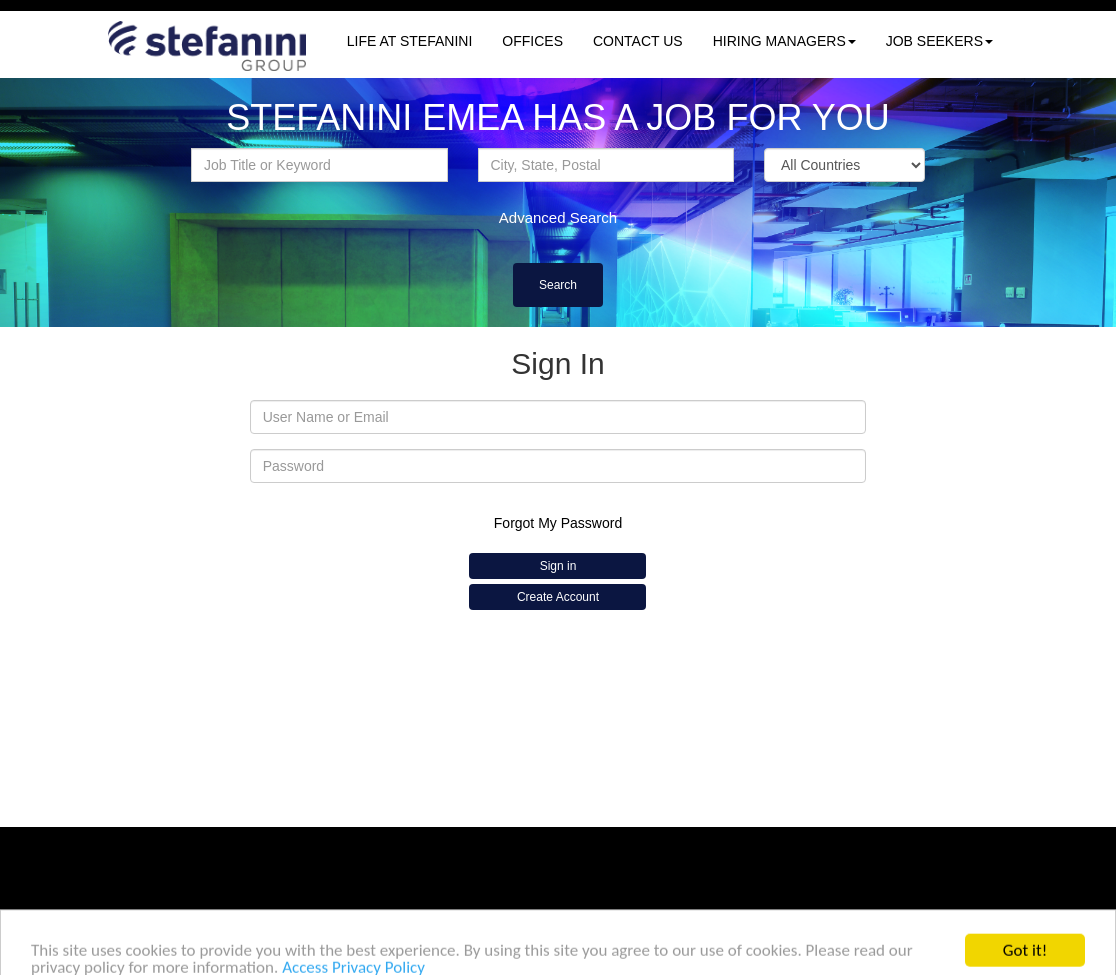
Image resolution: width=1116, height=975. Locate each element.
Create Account (558, 597)
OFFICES (532, 41)
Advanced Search (558, 217)
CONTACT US (638, 41)
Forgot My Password (558, 523)
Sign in (558, 566)
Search (558, 285)
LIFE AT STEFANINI (410, 41)
